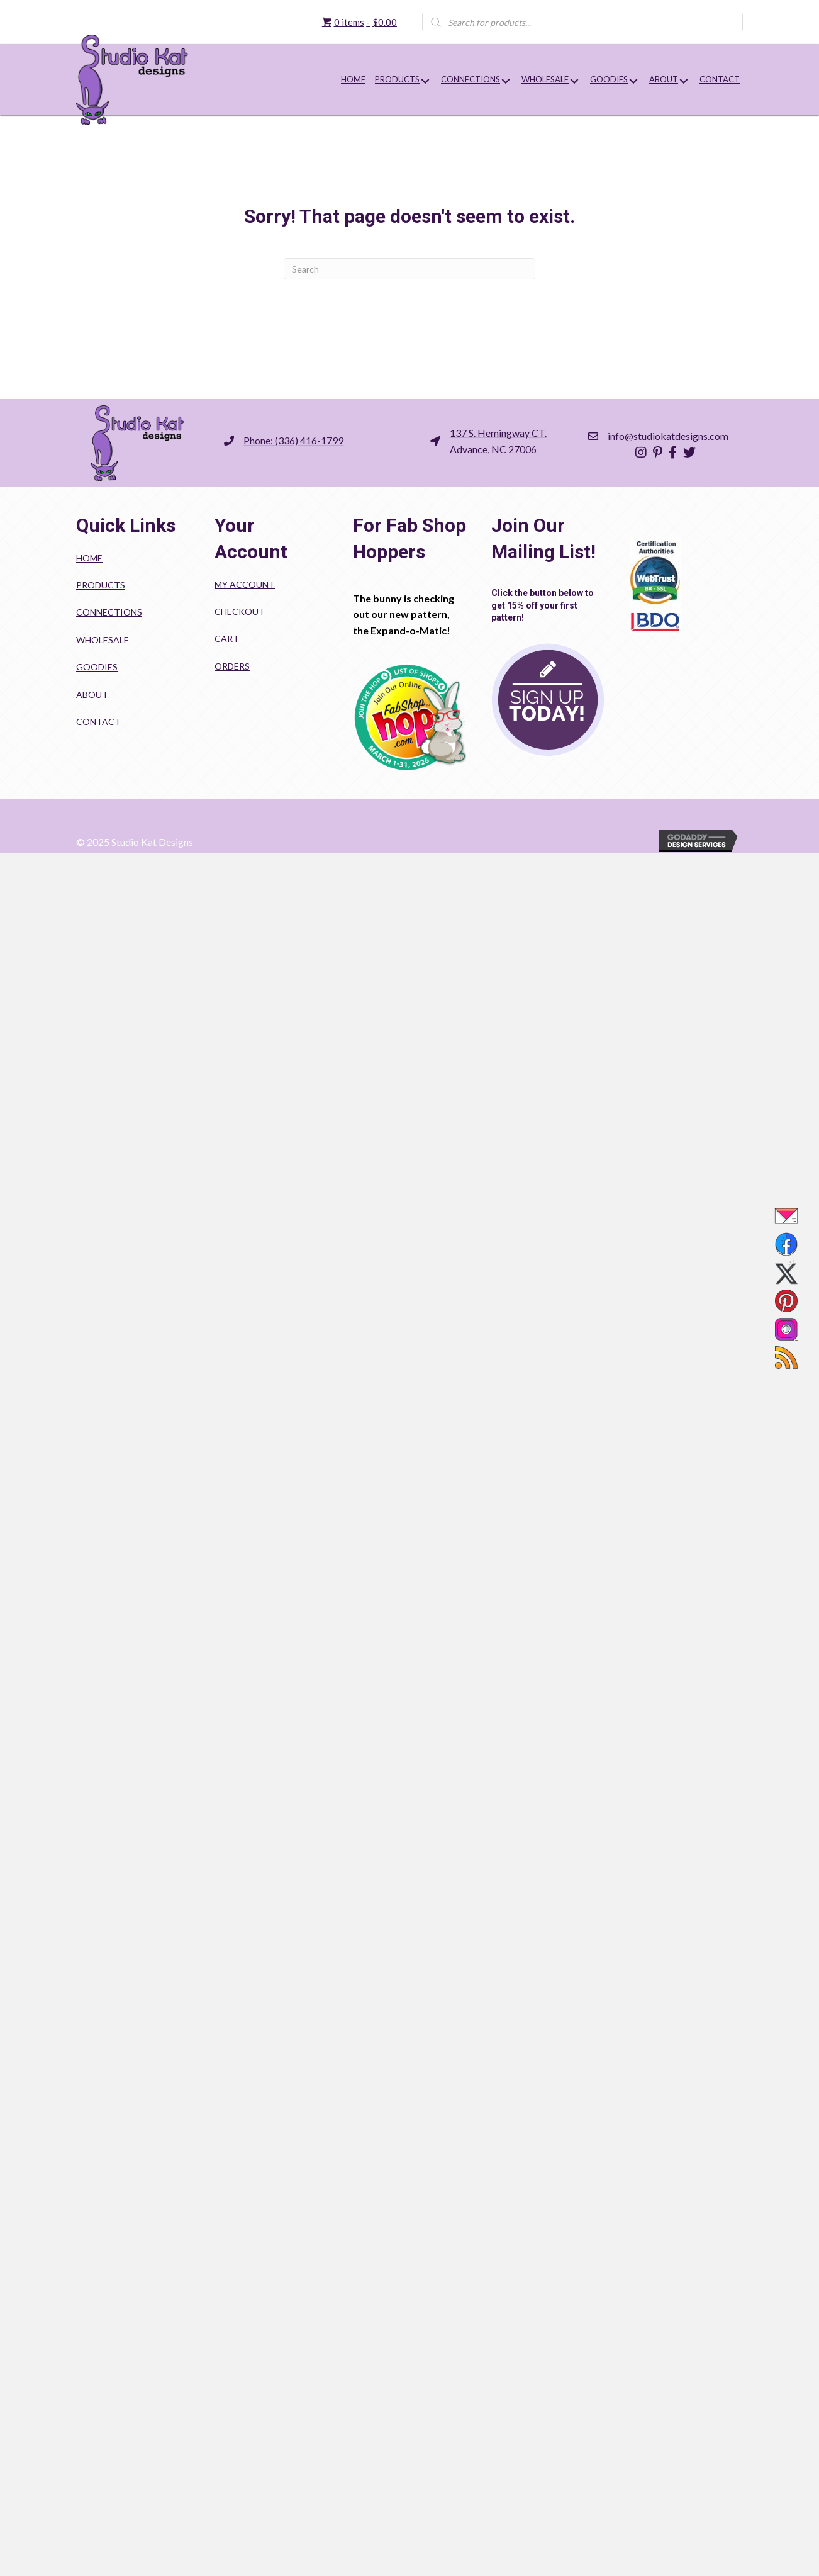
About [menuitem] (92, 694)
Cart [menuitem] (226, 638)
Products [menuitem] (100, 585)
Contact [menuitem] (98, 721)
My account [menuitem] (244, 584)
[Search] (409, 268)
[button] (425, 81)
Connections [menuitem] (109, 612)
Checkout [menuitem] (239, 611)
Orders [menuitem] (232, 666)
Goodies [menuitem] (97, 666)
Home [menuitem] (89, 558)
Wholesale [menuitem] (102, 639)
